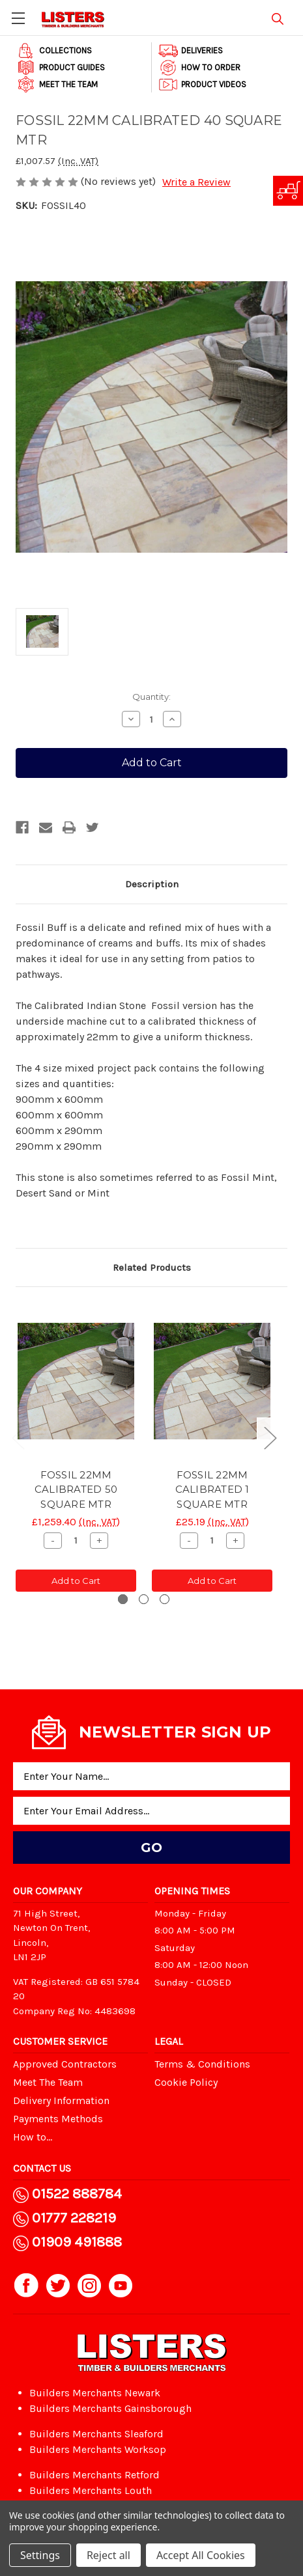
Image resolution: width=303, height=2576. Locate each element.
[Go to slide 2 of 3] (144, 1599)
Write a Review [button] (196, 182)
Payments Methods (58, 2118)
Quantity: (151, 696)
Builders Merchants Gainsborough (110, 2408)
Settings (40, 2555)
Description (152, 884)
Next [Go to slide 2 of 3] (270, 1437)
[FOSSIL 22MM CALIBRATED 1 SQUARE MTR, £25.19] (212, 1381)
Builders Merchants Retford (94, 2475)
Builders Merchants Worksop (97, 2449)
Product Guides (60, 67)
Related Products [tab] (152, 1267)
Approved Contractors (65, 2064)
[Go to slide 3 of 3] (164, 1599)
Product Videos (202, 84)
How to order (199, 67)
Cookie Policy (186, 2082)
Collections (54, 50)
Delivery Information (61, 2100)
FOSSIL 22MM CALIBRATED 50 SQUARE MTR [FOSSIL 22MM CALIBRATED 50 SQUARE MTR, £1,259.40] (76, 1489)
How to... (32, 2137)
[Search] (277, 17)
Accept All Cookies (200, 2555)
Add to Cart (75, 1580)
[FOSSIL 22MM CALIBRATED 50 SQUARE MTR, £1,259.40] (76, 1381)
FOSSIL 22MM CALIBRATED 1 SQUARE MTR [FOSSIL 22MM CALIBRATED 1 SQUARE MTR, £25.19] (212, 1489)
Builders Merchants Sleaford (96, 2434)
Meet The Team (57, 84)
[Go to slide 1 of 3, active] (123, 1599)
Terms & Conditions (202, 2064)
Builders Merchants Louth (90, 2490)
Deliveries (190, 50)
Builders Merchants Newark (94, 2393)
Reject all (108, 2555)
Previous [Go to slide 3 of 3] (18, 1437)
